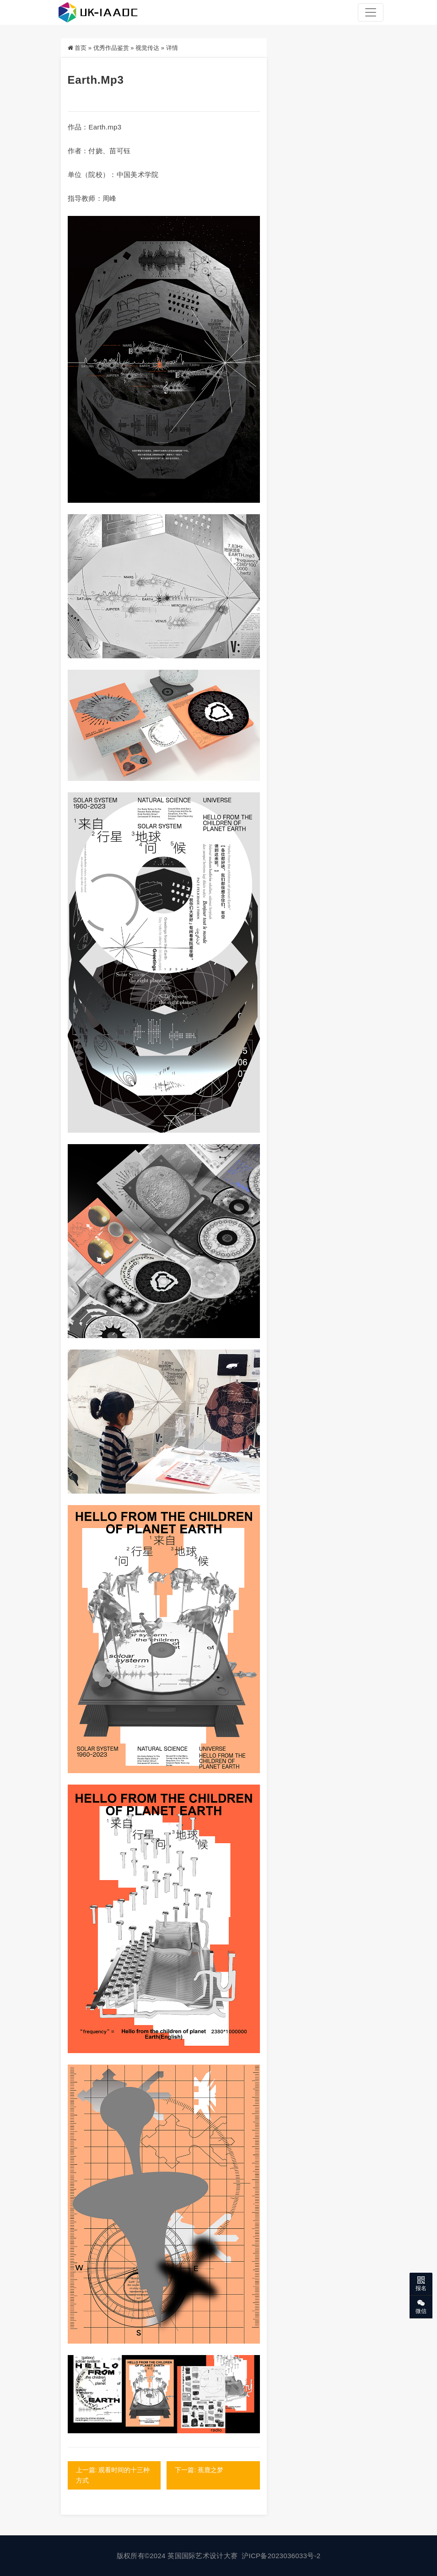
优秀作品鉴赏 (111, 47)
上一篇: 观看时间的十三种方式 (113, 2475)
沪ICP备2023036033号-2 (281, 2556)
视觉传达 (147, 47)
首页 (80, 47)
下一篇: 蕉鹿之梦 (199, 2470)
